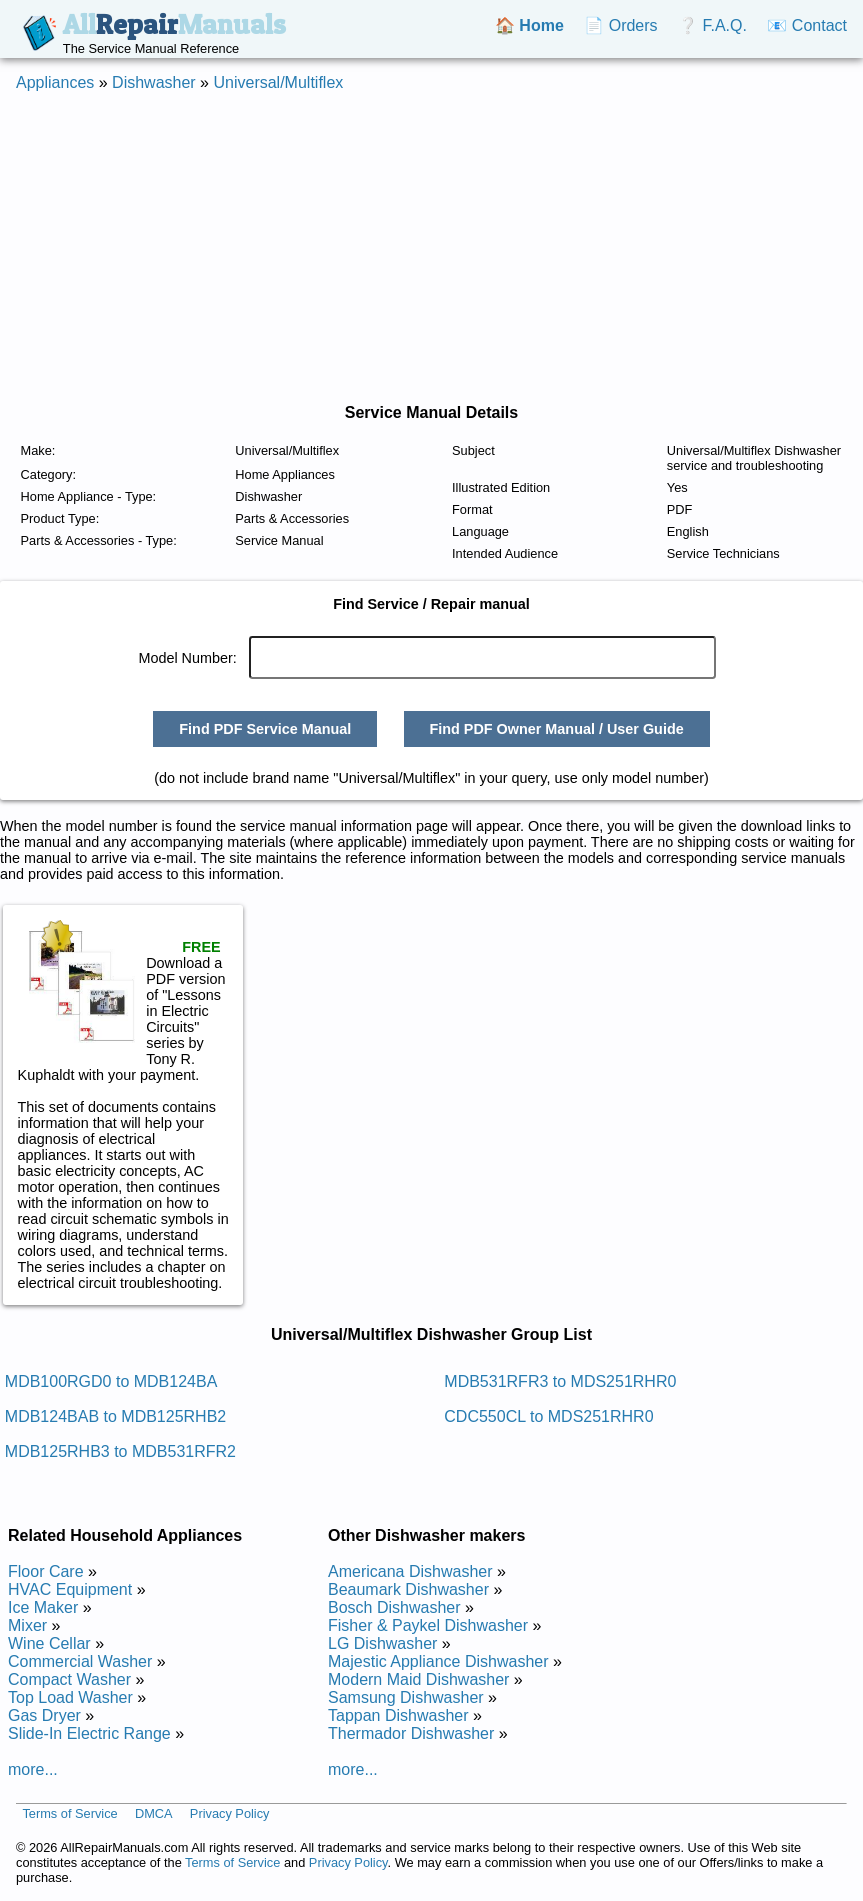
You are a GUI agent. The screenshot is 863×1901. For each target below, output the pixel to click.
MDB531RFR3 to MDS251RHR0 (560, 1381)
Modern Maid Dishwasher (418, 1679)
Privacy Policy (230, 1813)
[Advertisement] (423, 248)
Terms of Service (69, 1813)
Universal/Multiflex (278, 82)
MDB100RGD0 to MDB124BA (111, 1381)
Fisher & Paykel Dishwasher (428, 1625)
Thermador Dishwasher (411, 1733)
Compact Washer (69, 1679)
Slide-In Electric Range (89, 1733)
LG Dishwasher (382, 1643)
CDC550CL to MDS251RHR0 (548, 1416)
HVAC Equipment (70, 1589)
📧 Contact (807, 25)
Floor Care (46, 1571)
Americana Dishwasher (410, 1571)
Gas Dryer (44, 1715)
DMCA (154, 1813)
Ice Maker (43, 1607)
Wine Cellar (49, 1643)
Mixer (27, 1625)
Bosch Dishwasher (394, 1607)
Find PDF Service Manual (265, 729)
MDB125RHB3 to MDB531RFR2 (120, 1451)
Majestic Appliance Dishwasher (438, 1661)
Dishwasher (154, 82)
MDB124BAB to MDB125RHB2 (115, 1416)
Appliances (55, 82)
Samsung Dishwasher (406, 1697)
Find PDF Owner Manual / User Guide (556, 729)
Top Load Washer (70, 1697)
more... (33, 1769)
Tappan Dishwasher (398, 1715)
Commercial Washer (80, 1661)
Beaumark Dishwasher (408, 1589)
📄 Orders (620, 25)
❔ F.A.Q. (712, 25)
